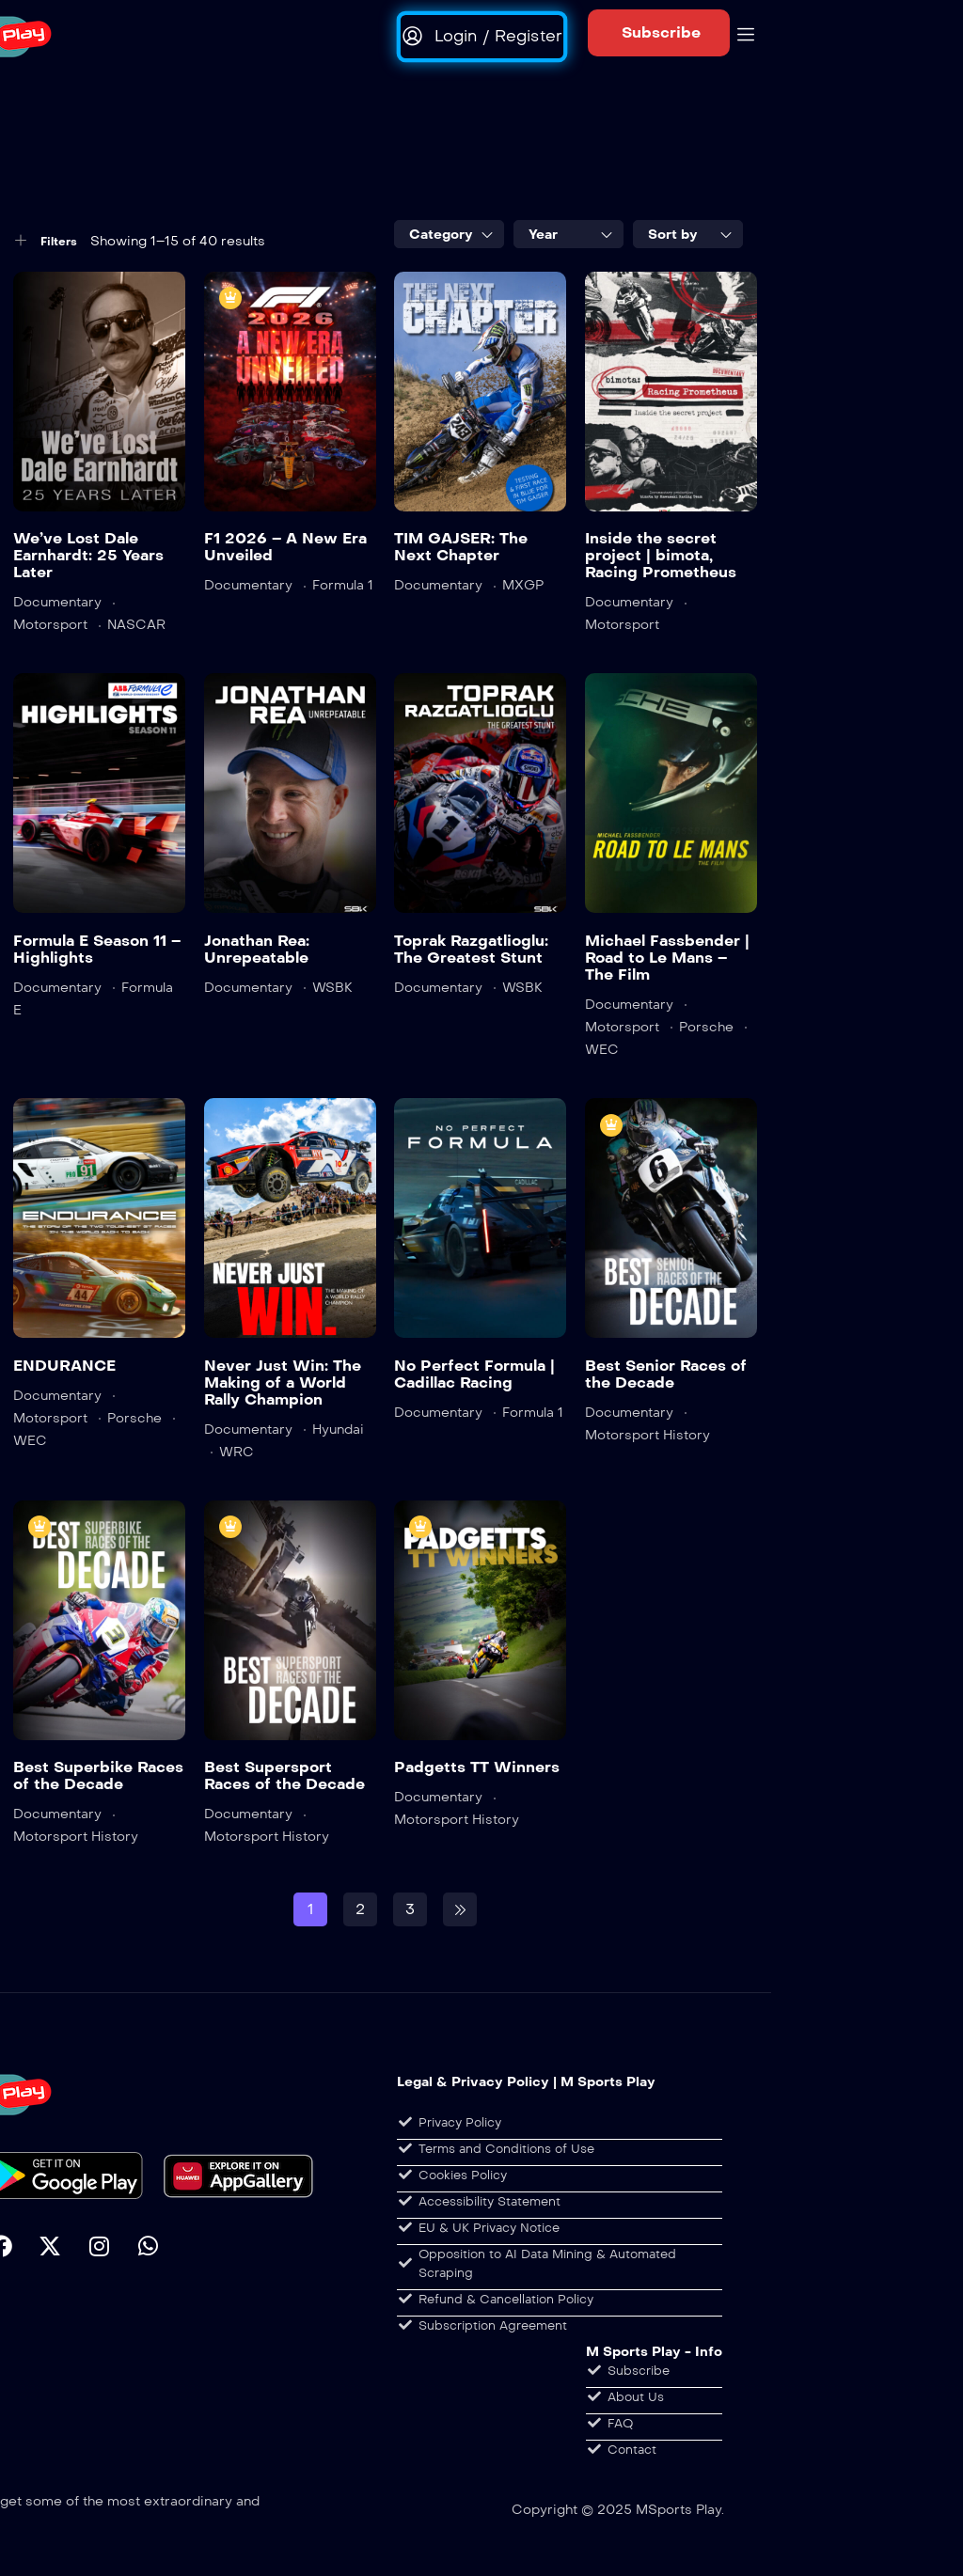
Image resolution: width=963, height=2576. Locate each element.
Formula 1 (342, 585)
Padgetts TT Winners (477, 1767)
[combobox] (449, 234)
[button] (659, 32)
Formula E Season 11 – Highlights (97, 949)
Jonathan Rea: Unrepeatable (256, 949)
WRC (236, 1452)
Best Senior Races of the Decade (666, 1374)
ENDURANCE (64, 1365)
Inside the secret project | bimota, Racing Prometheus (660, 555)
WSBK (332, 988)
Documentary (57, 602)
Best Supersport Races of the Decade (284, 1775)
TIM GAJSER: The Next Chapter (461, 546)
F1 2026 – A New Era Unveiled (285, 546)
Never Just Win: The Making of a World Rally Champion (282, 1382)
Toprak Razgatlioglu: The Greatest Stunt (471, 949)
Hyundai (338, 1429)
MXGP (523, 585)
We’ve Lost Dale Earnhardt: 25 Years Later (88, 555)
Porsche (706, 1027)
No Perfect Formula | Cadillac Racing (474, 1374)
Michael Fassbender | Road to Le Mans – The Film (667, 957)
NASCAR (136, 625)
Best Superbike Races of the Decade (98, 1775)
